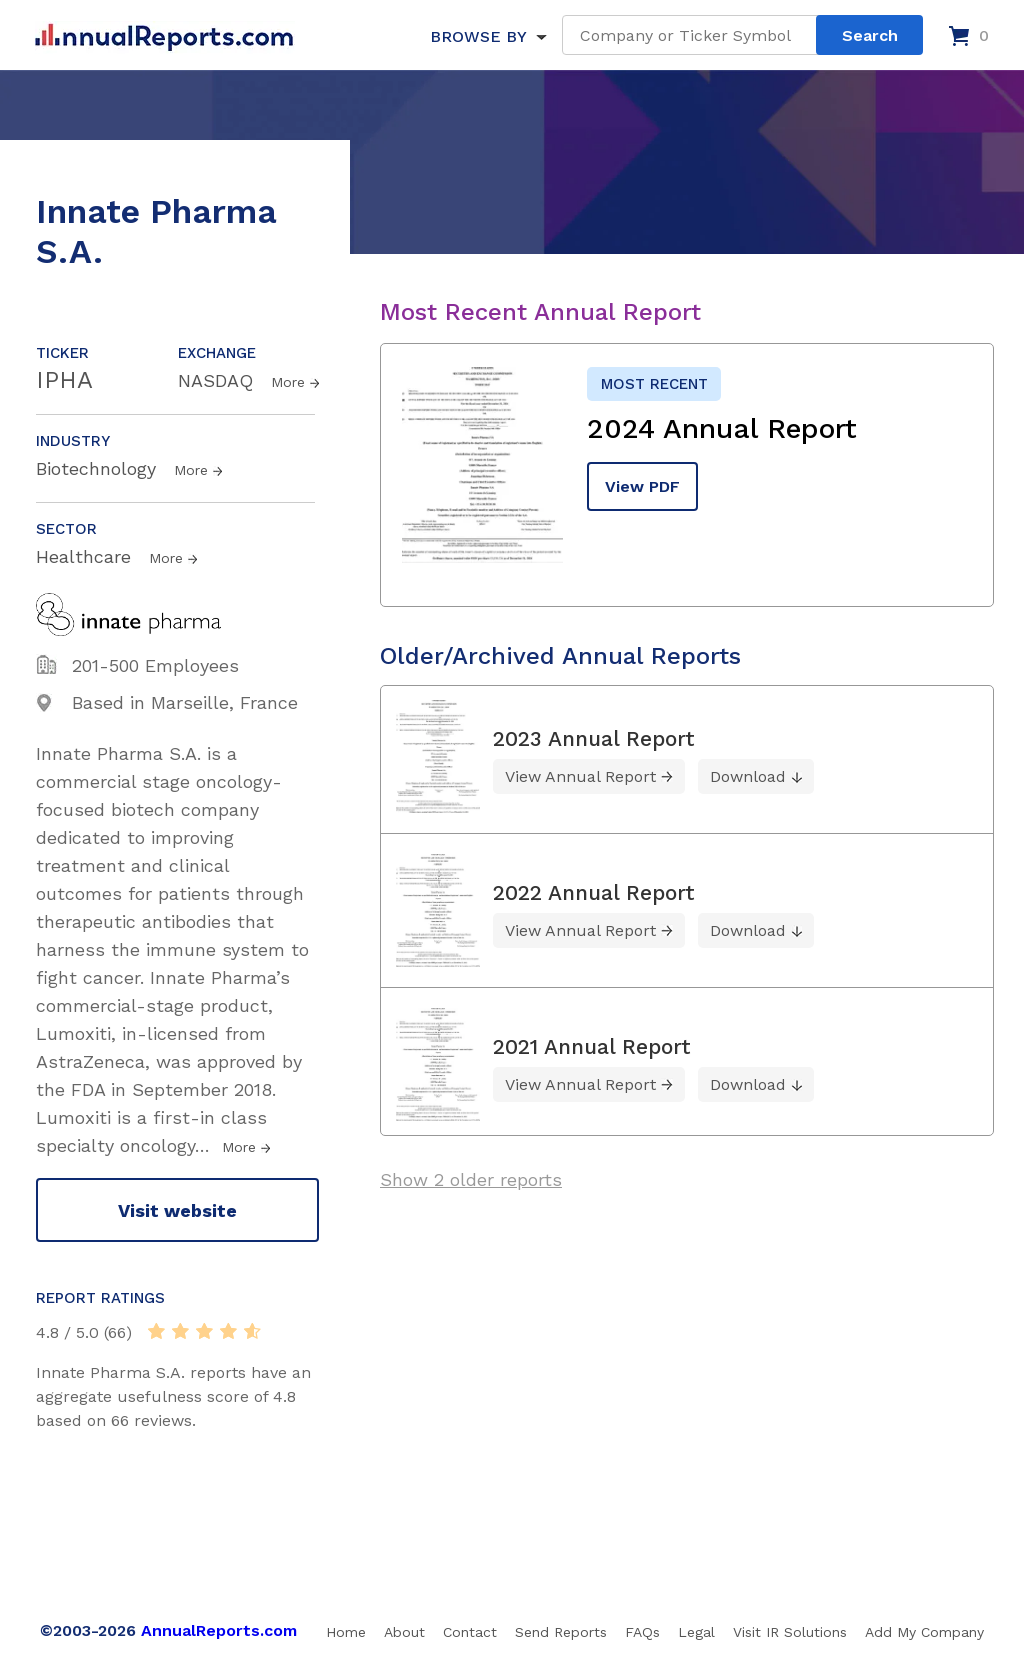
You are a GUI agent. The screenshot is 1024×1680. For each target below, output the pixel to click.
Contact (470, 1632)
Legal (696, 1632)
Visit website (177, 1210)
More (288, 382)
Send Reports (561, 1632)
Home (346, 1632)
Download (748, 776)
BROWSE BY (478, 36)
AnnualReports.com (219, 1630)
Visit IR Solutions (790, 1632)
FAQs (642, 1632)
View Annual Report (580, 776)
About (404, 1632)
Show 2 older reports (471, 1179)
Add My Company (924, 1632)
